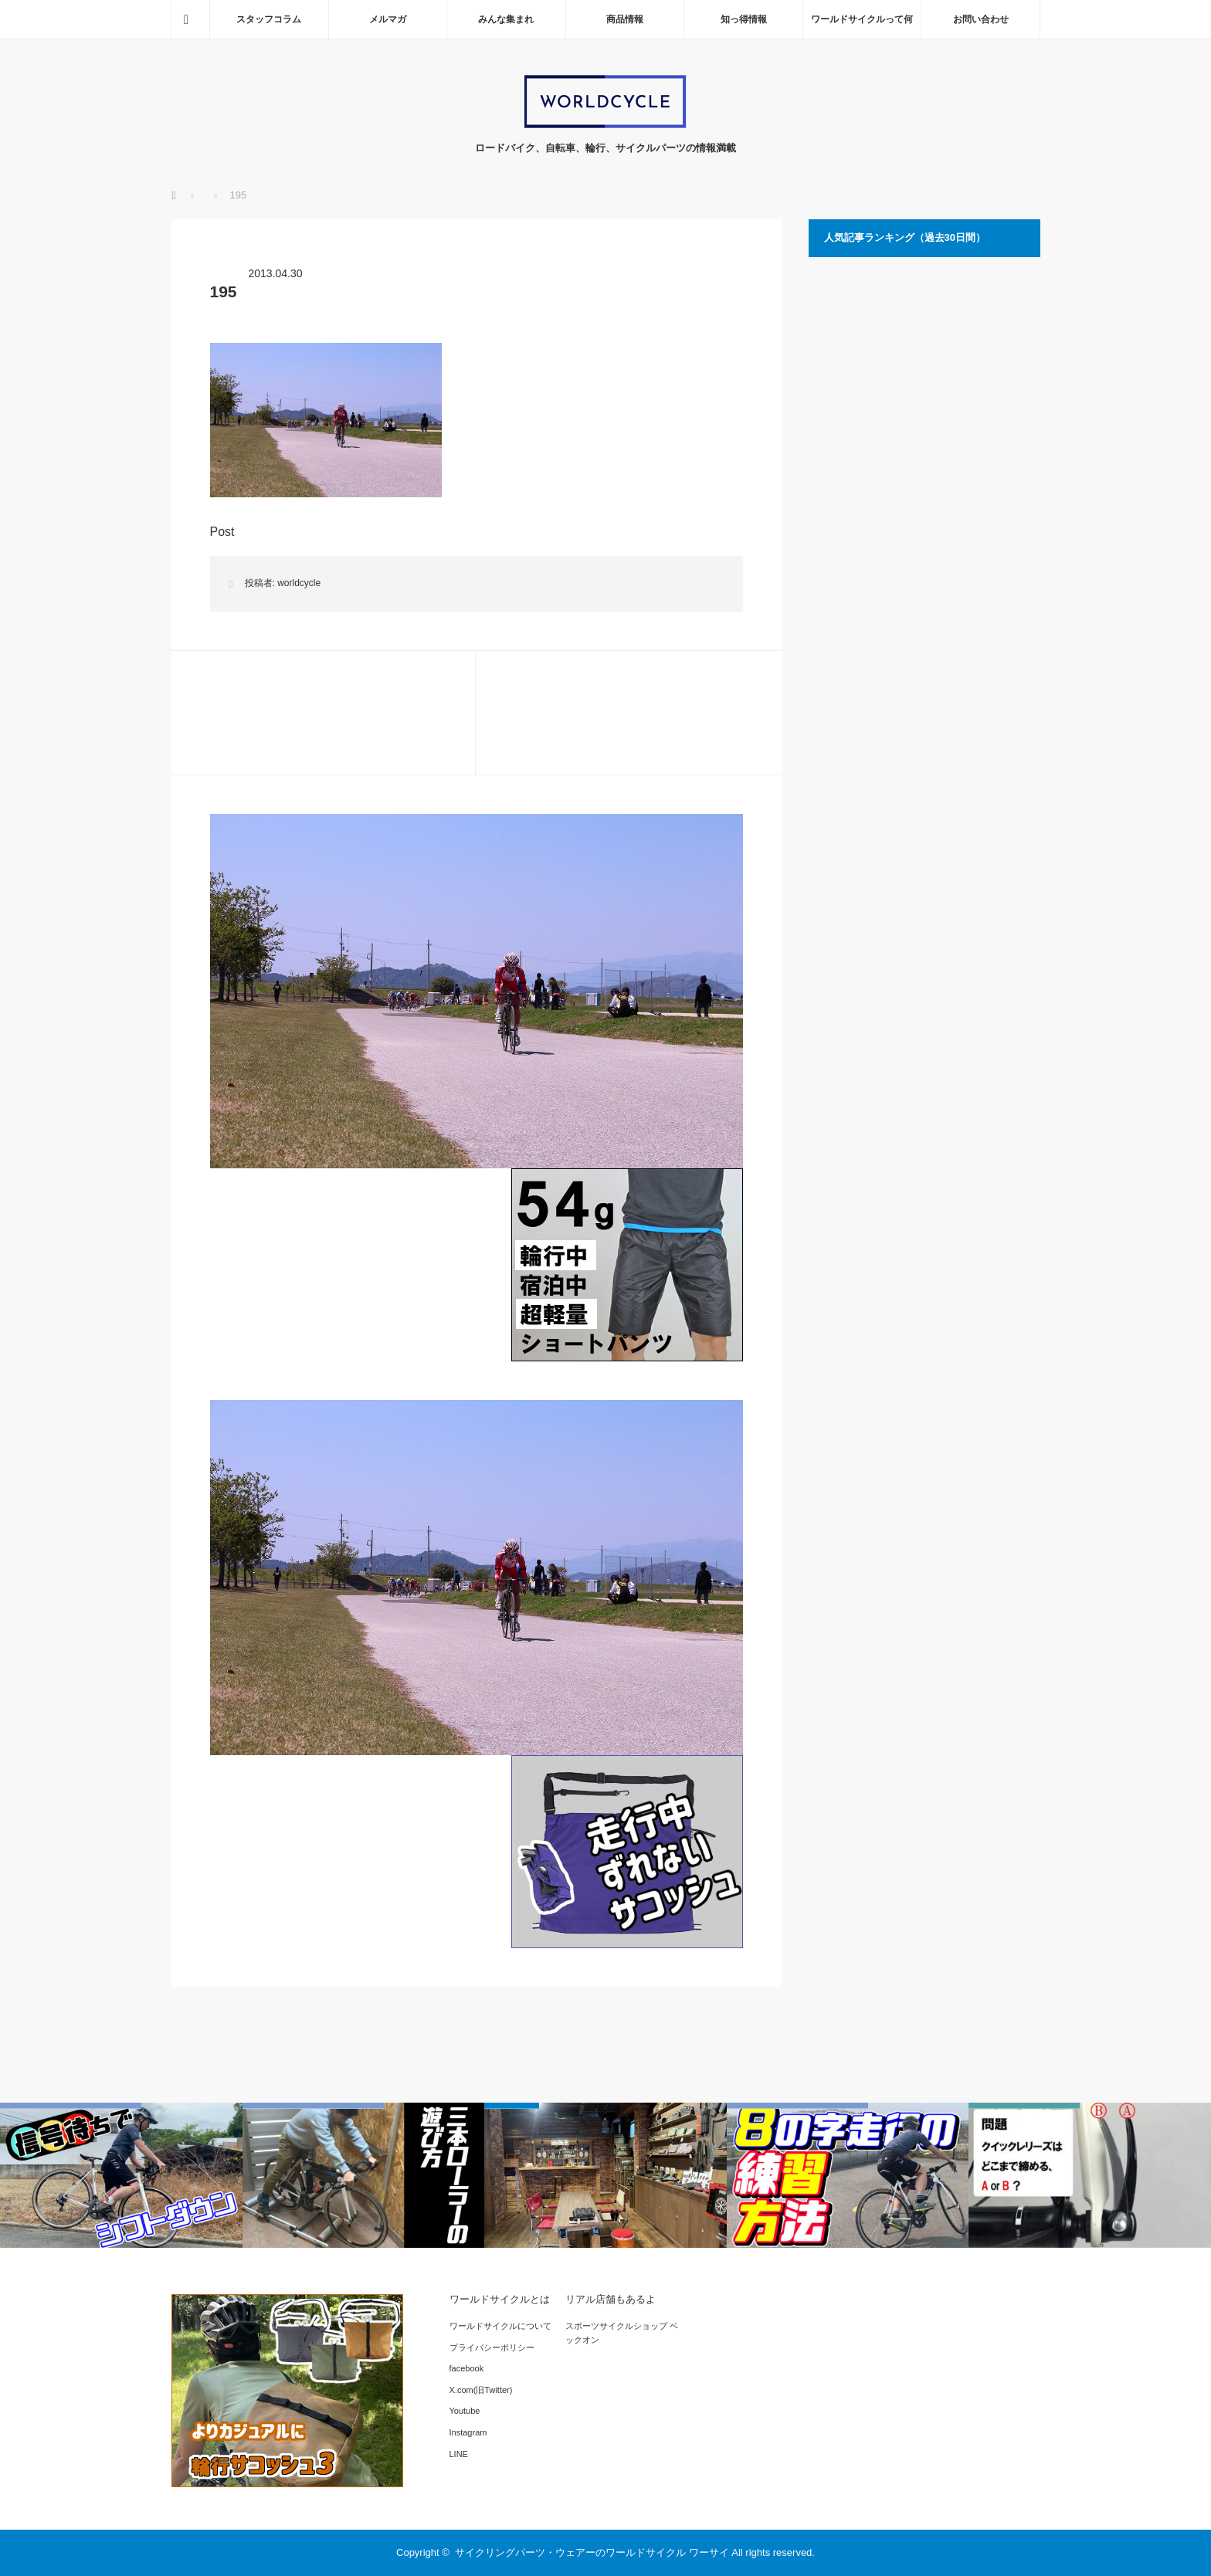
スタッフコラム (268, 19)
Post (222, 531)
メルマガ (387, 19)
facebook (466, 2368)
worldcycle (299, 583)
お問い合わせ (981, 19)
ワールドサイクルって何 (862, 19)
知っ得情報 (744, 19)
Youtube (464, 2410)
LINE (458, 2454)
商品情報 (624, 19)
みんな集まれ (506, 19)
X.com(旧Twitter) (481, 2390)
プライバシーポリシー (491, 2347)
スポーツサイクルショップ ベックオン (621, 2332)
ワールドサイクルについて (500, 2325)
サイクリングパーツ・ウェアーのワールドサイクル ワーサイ (592, 2552)
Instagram (468, 2432)
